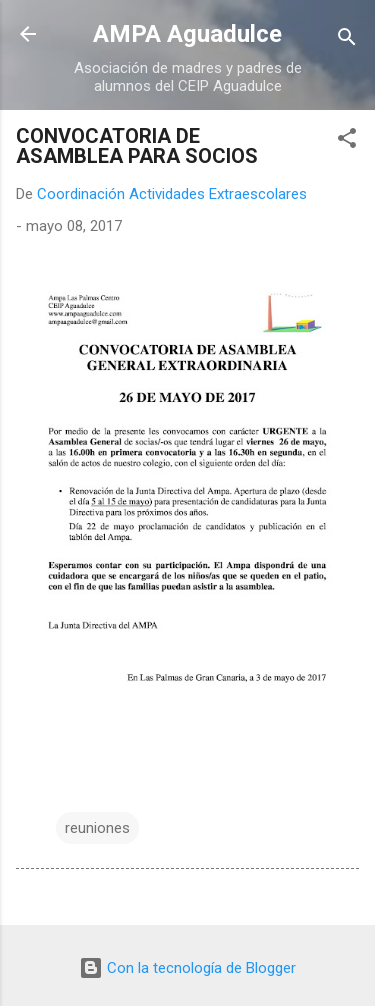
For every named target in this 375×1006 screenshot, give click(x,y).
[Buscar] (347, 40)
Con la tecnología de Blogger (187, 968)
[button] (347, 141)
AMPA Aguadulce (187, 34)
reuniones (97, 828)
